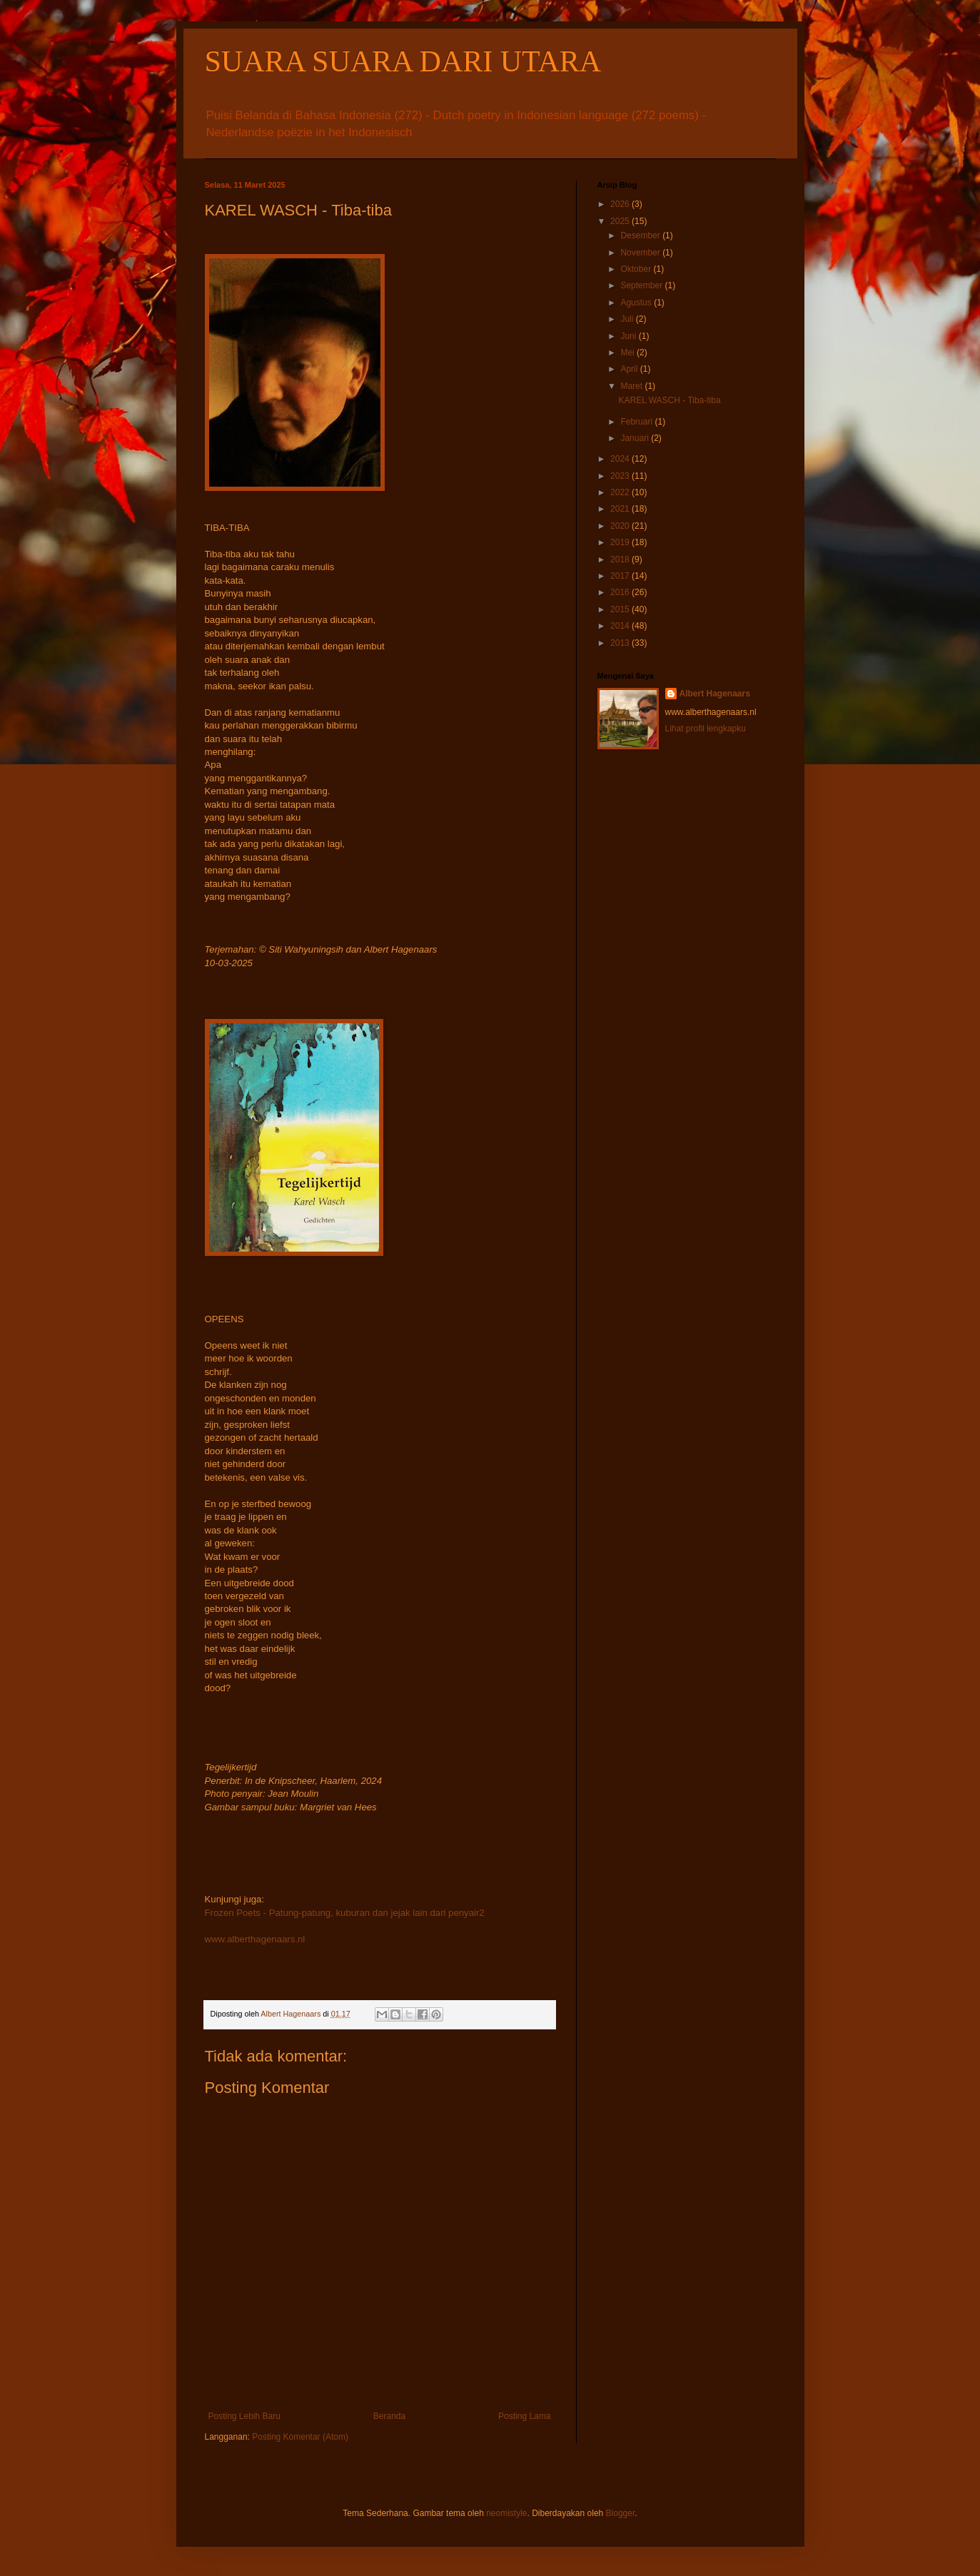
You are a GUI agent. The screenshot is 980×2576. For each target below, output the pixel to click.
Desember (641, 235)
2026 (621, 204)
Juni (629, 336)
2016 (621, 592)
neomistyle (506, 2513)
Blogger (620, 2513)
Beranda (389, 2416)
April (630, 369)
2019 (621, 542)
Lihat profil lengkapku (705, 729)
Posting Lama (524, 2416)
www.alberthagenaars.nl (255, 1939)
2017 (621, 576)
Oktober (636, 269)
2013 (621, 643)
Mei (628, 353)
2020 (621, 526)
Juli (627, 319)
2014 (621, 626)
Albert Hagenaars (715, 694)
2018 (621, 559)
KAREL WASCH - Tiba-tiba (669, 400)
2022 (621, 492)
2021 (621, 509)
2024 (621, 459)
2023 (621, 476)
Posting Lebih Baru (244, 2416)
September (642, 285)
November (641, 253)
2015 (621, 609)
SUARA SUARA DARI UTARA (403, 61)
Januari (635, 438)
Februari (637, 422)
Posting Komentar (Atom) (300, 2437)
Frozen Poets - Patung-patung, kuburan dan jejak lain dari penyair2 (345, 1912)
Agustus (637, 303)
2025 (621, 221)
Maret (632, 386)
